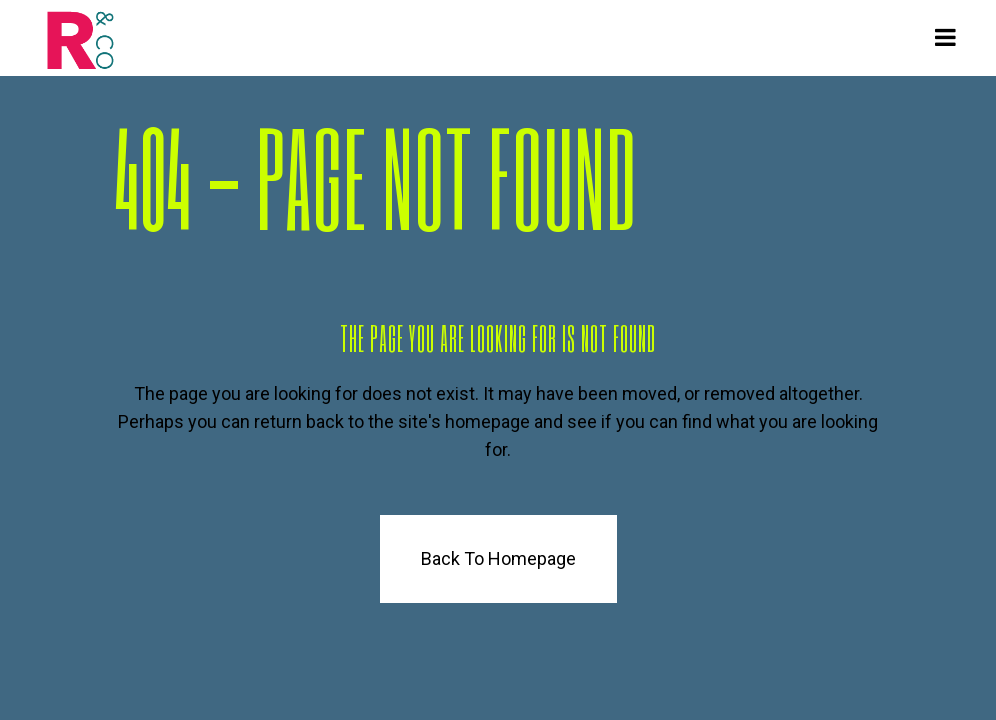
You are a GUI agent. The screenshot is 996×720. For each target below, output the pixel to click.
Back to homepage (498, 558)
